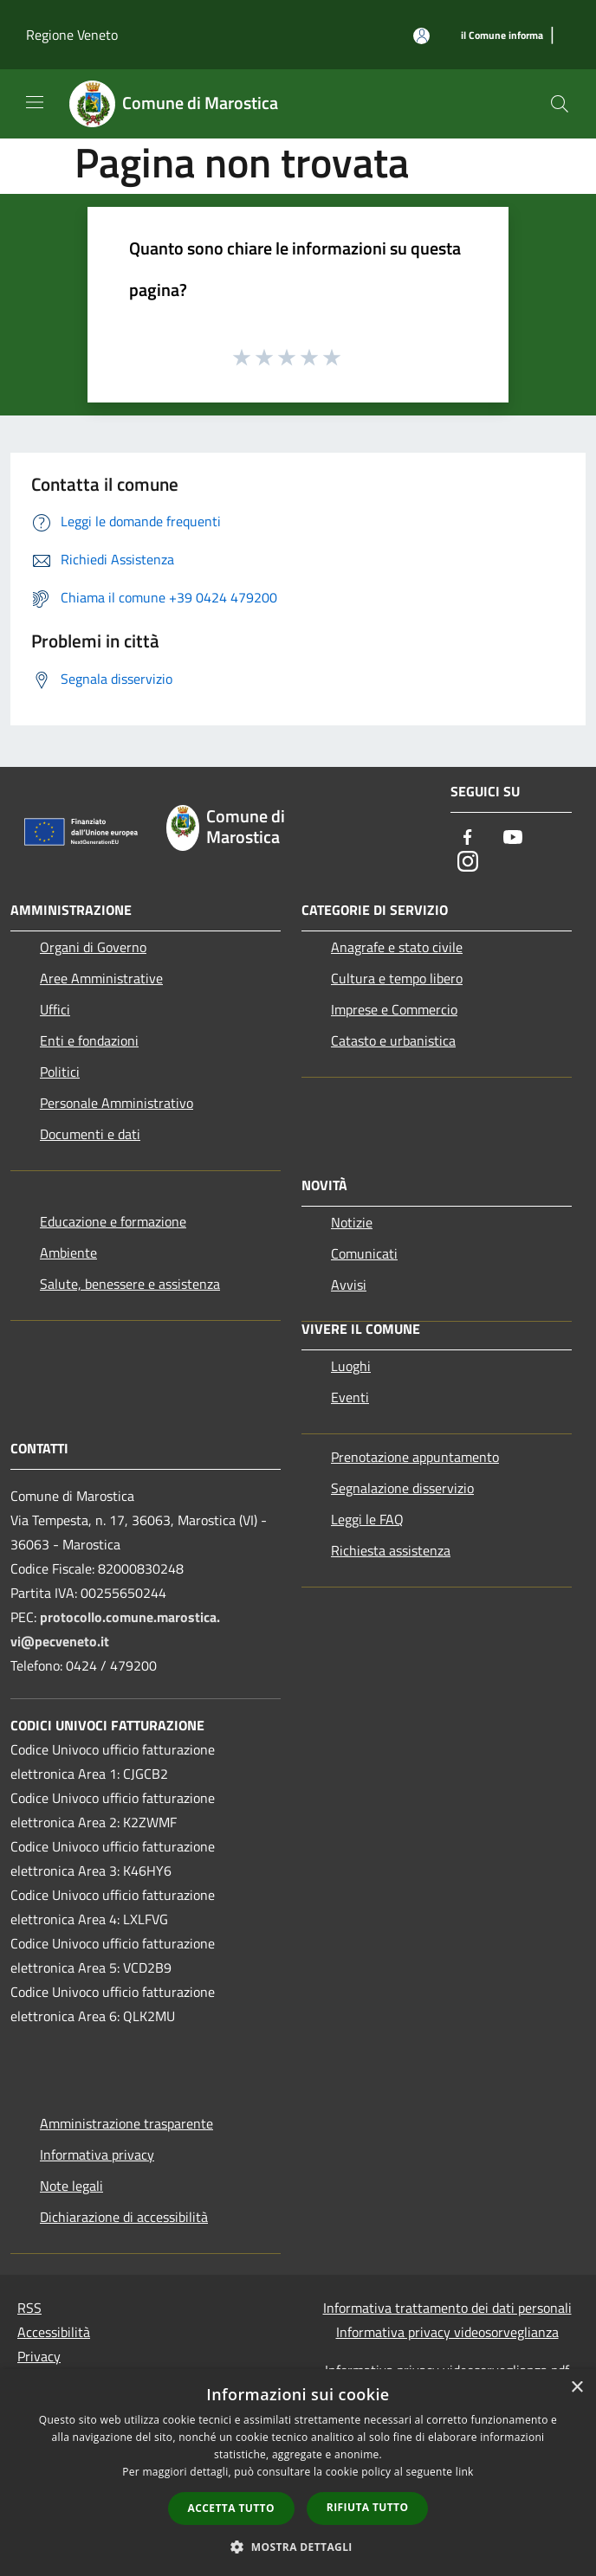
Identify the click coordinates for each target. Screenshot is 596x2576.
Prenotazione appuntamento (415, 1456)
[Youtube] (513, 838)
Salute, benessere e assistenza (130, 1283)
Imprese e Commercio (394, 1009)
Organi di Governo (93, 947)
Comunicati (364, 1253)
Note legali (71, 2185)
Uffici (55, 1009)
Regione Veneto (72, 34)
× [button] (576, 2387)
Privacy (39, 2356)
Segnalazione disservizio (402, 1488)
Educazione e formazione (113, 1221)
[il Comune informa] (502, 36)
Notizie (351, 1222)
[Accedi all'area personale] (421, 36)
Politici (60, 1071)
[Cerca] (559, 103)
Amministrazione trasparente (126, 2123)
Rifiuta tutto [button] (368, 2507)
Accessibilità (53, 2332)
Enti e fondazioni (89, 1040)
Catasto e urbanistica (393, 1040)
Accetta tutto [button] (231, 2508)
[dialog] (298, 2472)
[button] (298, 2546)
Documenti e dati (90, 1134)
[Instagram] (467, 862)
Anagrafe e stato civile (397, 947)
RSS (29, 2307)
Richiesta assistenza (390, 1550)
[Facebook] (467, 838)
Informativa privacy (97, 2154)
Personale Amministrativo (116, 1102)
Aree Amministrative (101, 978)
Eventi (350, 1397)
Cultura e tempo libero (397, 978)
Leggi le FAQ (367, 1519)
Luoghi (351, 1366)
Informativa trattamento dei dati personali (447, 2307)
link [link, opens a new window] (465, 2471)
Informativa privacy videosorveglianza (447, 2332)
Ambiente (68, 1252)
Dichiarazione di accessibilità (124, 2216)
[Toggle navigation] (34, 102)
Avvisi (348, 1284)
